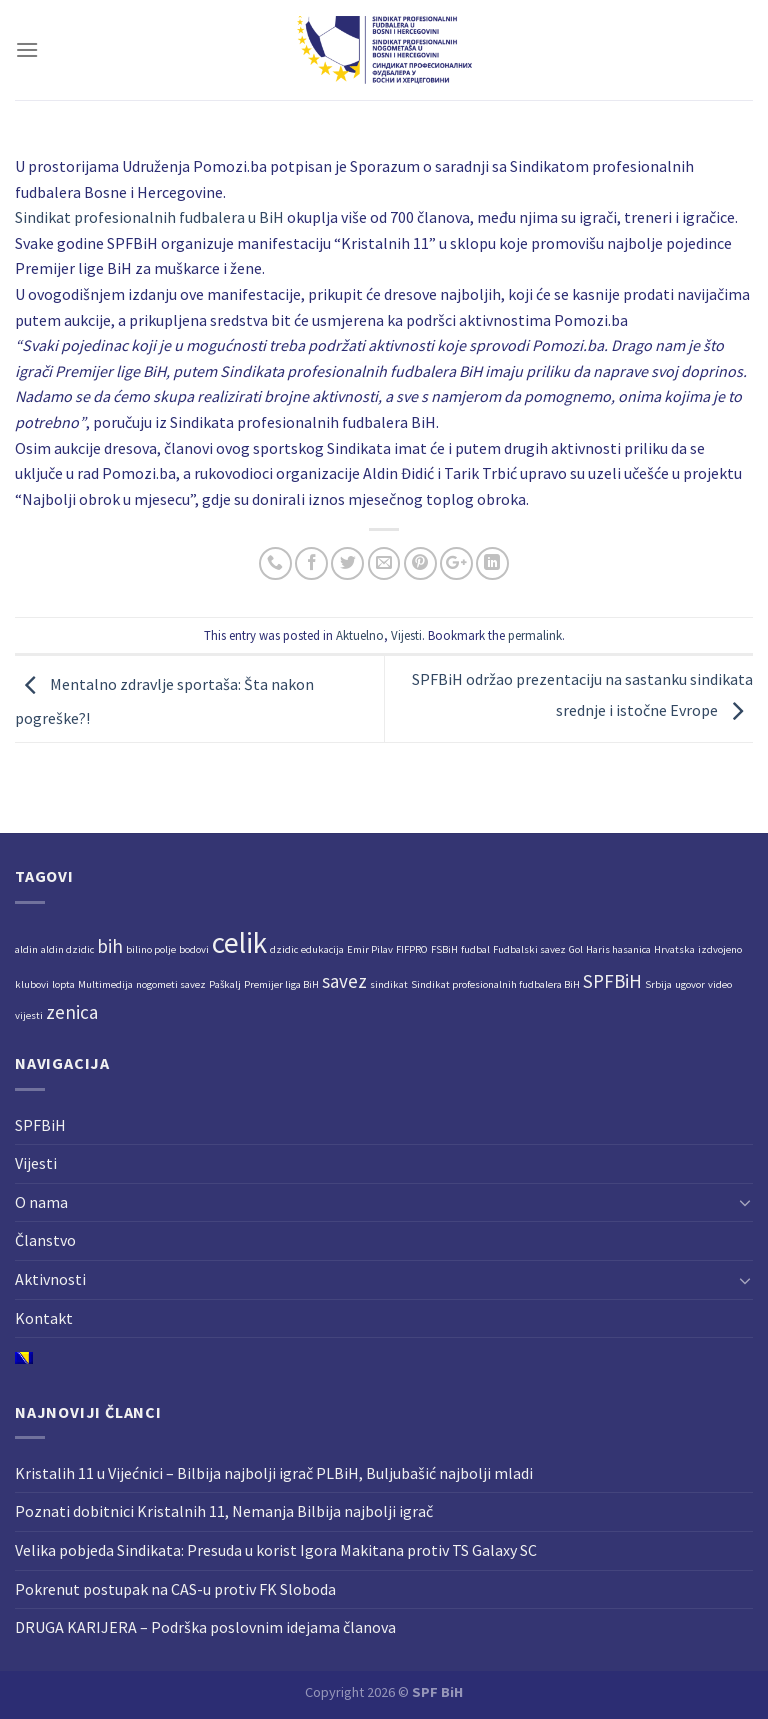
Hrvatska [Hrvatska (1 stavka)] (674, 949)
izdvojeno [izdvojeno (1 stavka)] (720, 949)
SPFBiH (40, 1125)
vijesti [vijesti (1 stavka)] (29, 1015)
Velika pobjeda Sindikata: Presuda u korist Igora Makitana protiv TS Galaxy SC (276, 1550)
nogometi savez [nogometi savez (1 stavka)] (171, 984)
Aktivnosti (50, 1279)
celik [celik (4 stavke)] (239, 942)
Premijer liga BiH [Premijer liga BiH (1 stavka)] (281, 984)
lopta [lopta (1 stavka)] (63, 984)
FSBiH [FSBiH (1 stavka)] (444, 949)
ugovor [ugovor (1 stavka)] (690, 984)
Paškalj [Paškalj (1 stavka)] (225, 984)
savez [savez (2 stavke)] (344, 981)
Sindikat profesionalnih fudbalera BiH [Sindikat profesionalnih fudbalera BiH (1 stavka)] (495, 984)
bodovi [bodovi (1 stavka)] (194, 949)
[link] (149, 217)
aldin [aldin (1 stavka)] (26, 949)
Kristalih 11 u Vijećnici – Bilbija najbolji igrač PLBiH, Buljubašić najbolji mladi (274, 1473)
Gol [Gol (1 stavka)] (576, 949)
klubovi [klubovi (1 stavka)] (32, 984)
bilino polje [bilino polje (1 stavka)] (151, 949)
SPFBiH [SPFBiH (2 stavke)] (612, 981)
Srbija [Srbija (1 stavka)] (658, 984)
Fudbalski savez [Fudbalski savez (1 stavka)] (529, 949)
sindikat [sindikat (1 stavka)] (389, 984)
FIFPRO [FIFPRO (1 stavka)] (412, 949)
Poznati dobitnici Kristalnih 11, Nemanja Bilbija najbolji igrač (224, 1511)
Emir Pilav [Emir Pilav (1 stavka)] (370, 949)
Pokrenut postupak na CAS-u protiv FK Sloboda (175, 1589)
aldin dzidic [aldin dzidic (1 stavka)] (67, 949)
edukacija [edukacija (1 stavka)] (322, 949)
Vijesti (406, 635)
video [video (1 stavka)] (720, 984)
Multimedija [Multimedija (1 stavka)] (105, 984)
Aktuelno (360, 635)
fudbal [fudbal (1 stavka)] (475, 949)
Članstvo (45, 1240)
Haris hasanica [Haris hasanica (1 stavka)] (618, 949)
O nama (41, 1202)
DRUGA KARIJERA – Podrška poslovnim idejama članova (205, 1627)
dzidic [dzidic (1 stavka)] (284, 949)
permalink (535, 635)
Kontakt (44, 1318)
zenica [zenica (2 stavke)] (72, 1012)
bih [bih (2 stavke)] (110, 946)
